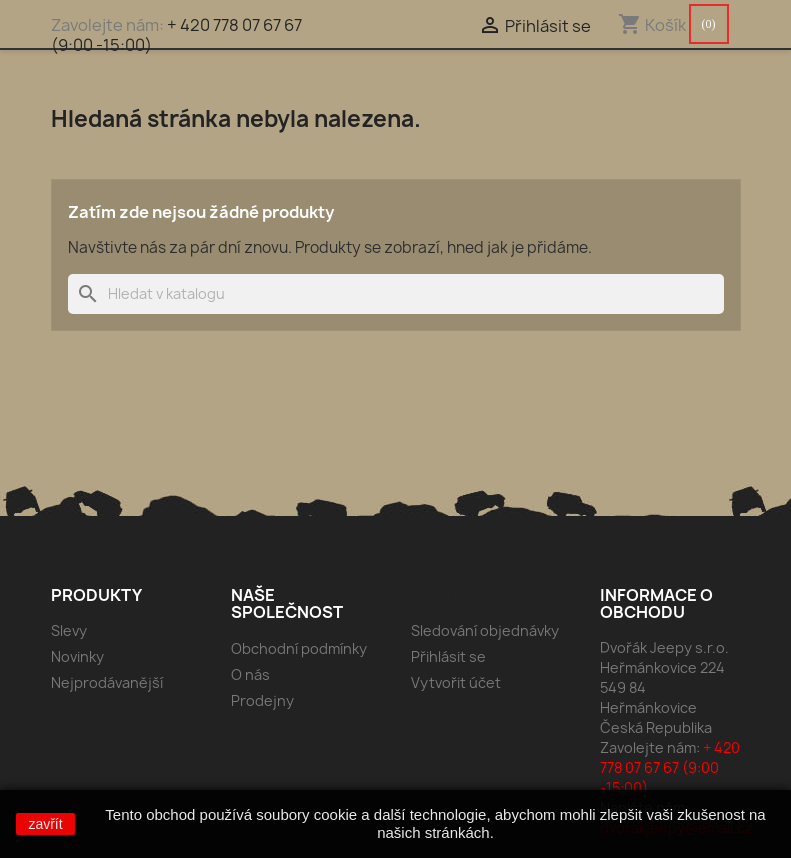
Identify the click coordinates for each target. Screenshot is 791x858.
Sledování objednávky (485, 630)
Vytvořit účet (456, 682)
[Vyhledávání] (396, 294)
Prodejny (262, 700)
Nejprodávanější (107, 682)
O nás (250, 674)
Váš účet (450, 595)
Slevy (69, 630)
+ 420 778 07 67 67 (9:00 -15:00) (176, 35)
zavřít (45, 824)
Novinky (77, 656)
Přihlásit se (448, 656)
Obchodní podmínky (299, 648)
